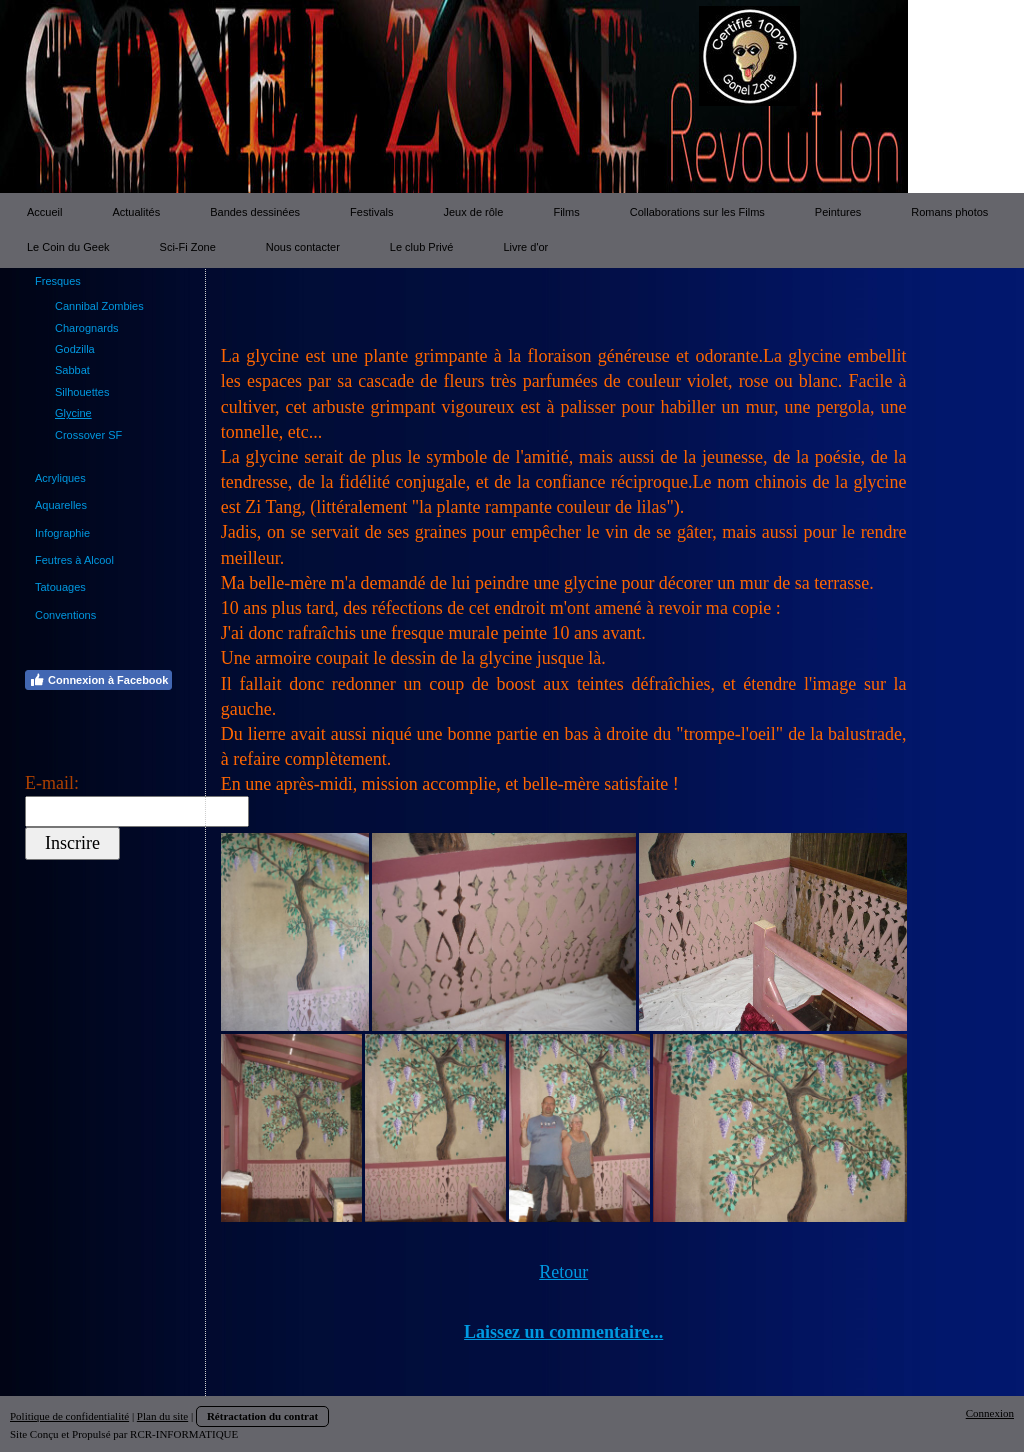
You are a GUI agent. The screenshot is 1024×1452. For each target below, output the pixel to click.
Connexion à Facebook (98, 680)
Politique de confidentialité (69, 1416)
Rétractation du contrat (262, 1416)
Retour (563, 1272)
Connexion (990, 1413)
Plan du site (162, 1416)
